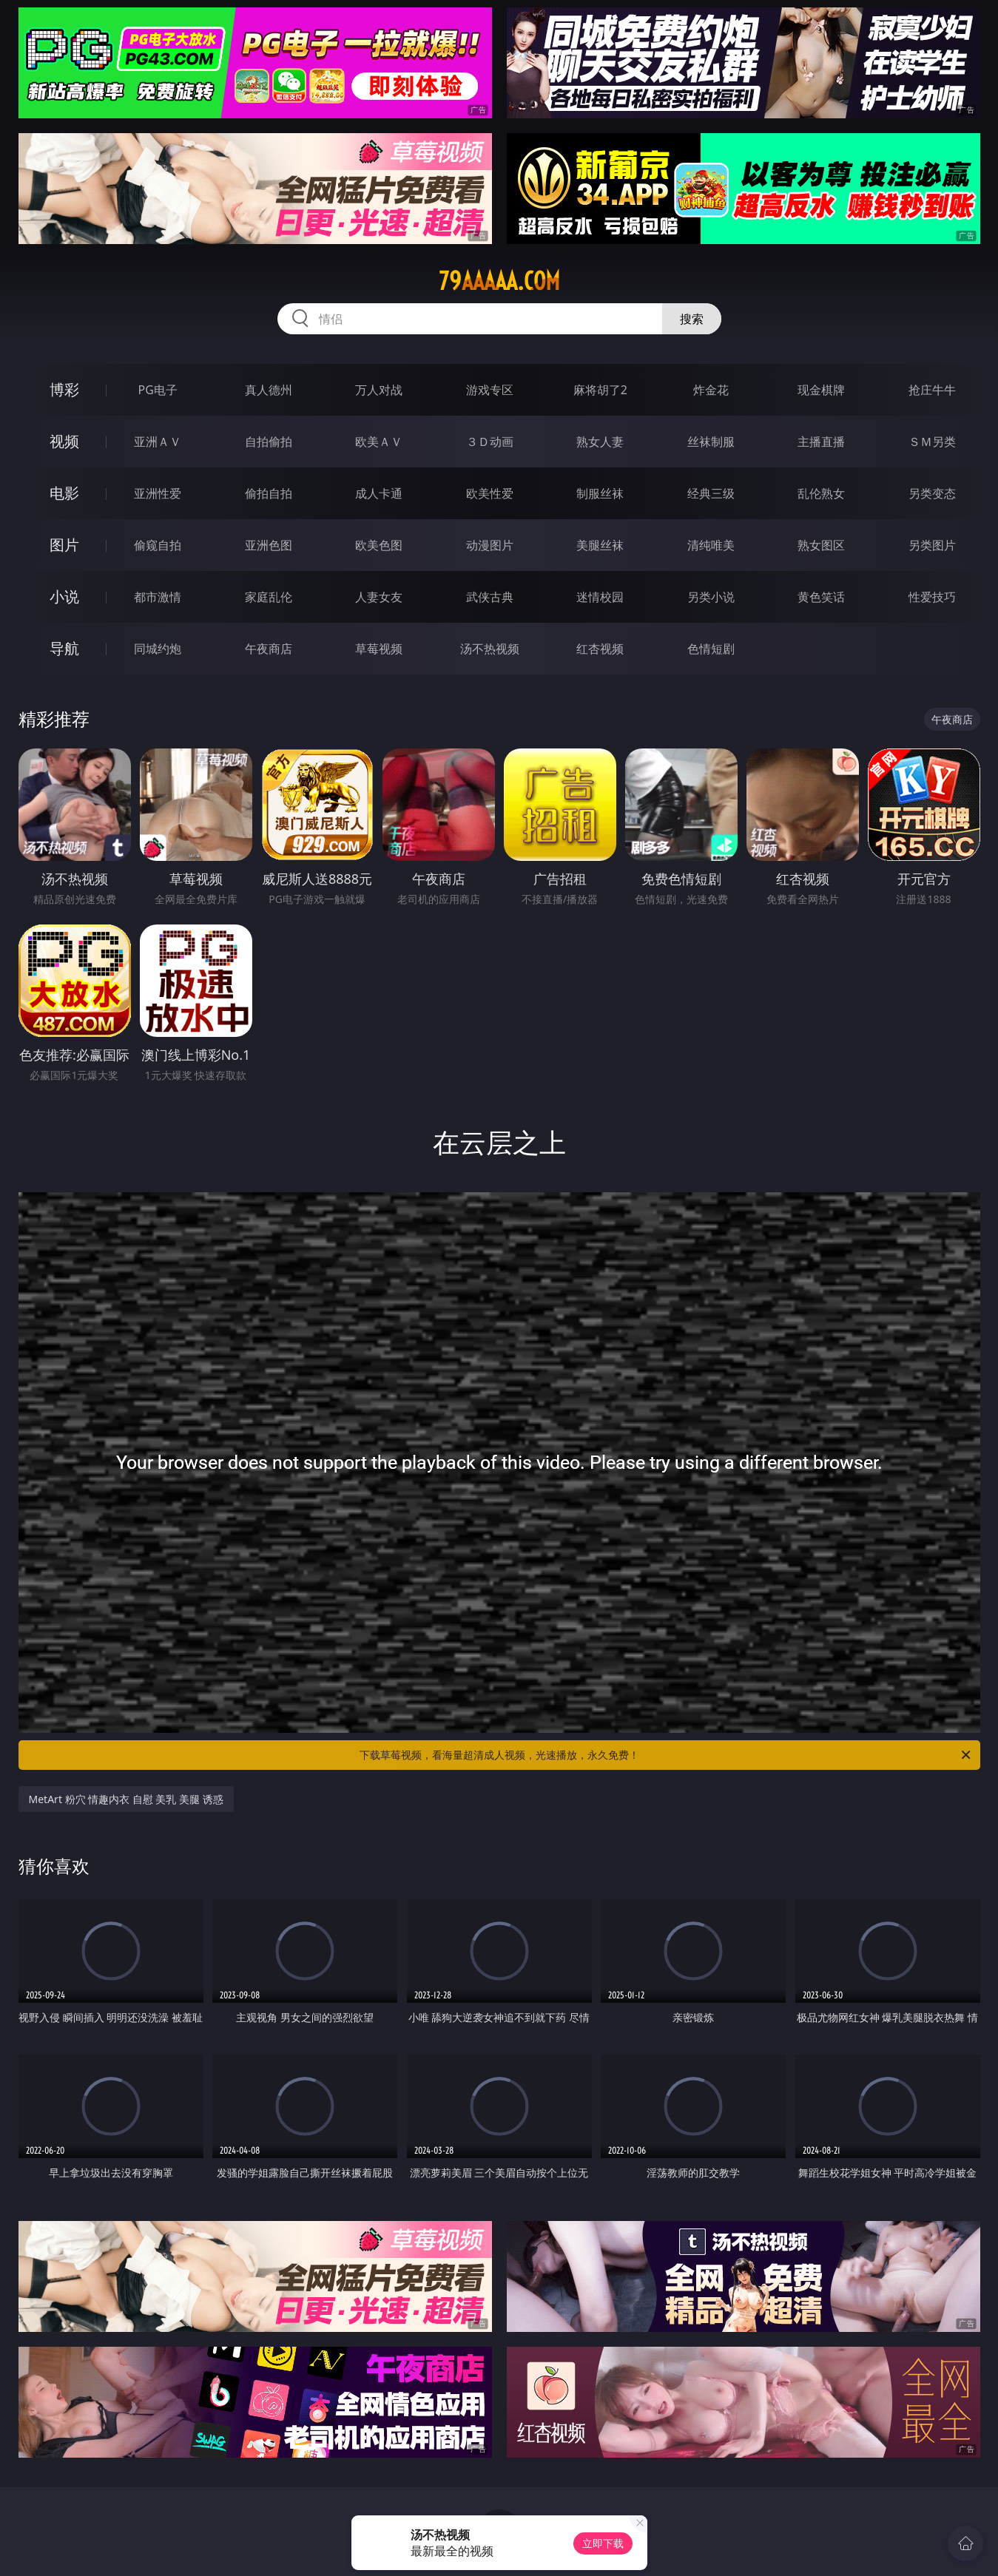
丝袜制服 (711, 441)
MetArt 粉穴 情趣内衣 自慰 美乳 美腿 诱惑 (126, 1799)
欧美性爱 (489, 493)
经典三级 (711, 493)
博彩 (64, 389)
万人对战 (378, 390)
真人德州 (268, 390)
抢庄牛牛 (932, 390)
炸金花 (711, 390)
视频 (64, 441)
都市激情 (157, 597)
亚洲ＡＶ (157, 441)
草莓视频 (378, 648)
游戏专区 (489, 390)
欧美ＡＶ (378, 441)
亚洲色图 (268, 545)
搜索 (692, 319)
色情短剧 (711, 648)
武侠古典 (489, 597)
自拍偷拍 (268, 441)
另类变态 (932, 493)
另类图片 (932, 545)
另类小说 (711, 597)
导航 (64, 648)
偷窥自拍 (157, 545)
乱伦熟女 (821, 493)
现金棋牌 (821, 390)
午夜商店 (268, 648)
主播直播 (821, 441)
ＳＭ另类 (932, 441)
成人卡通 (378, 493)
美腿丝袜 (600, 545)
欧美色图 (378, 545)
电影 (64, 493)
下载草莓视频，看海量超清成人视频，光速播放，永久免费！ (666, 1755)
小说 (64, 596)
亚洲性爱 (157, 493)
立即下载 (603, 2543)
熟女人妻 (600, 441)
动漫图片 (489, 545)
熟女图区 (821, 545)
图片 (64, 545)
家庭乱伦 (268, 597)
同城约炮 (157, 648)
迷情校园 (600, 597)
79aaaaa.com (499, 281)
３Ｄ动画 (489, 441)
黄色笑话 (821, 597)
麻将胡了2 (600, 390)
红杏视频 (600, 648)
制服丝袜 (600, 493)
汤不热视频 (489, 648)
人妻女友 (378, 597)
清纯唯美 (711, 545)
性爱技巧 (932, 597)
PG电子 (158, 390)
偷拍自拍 (268, 493)
